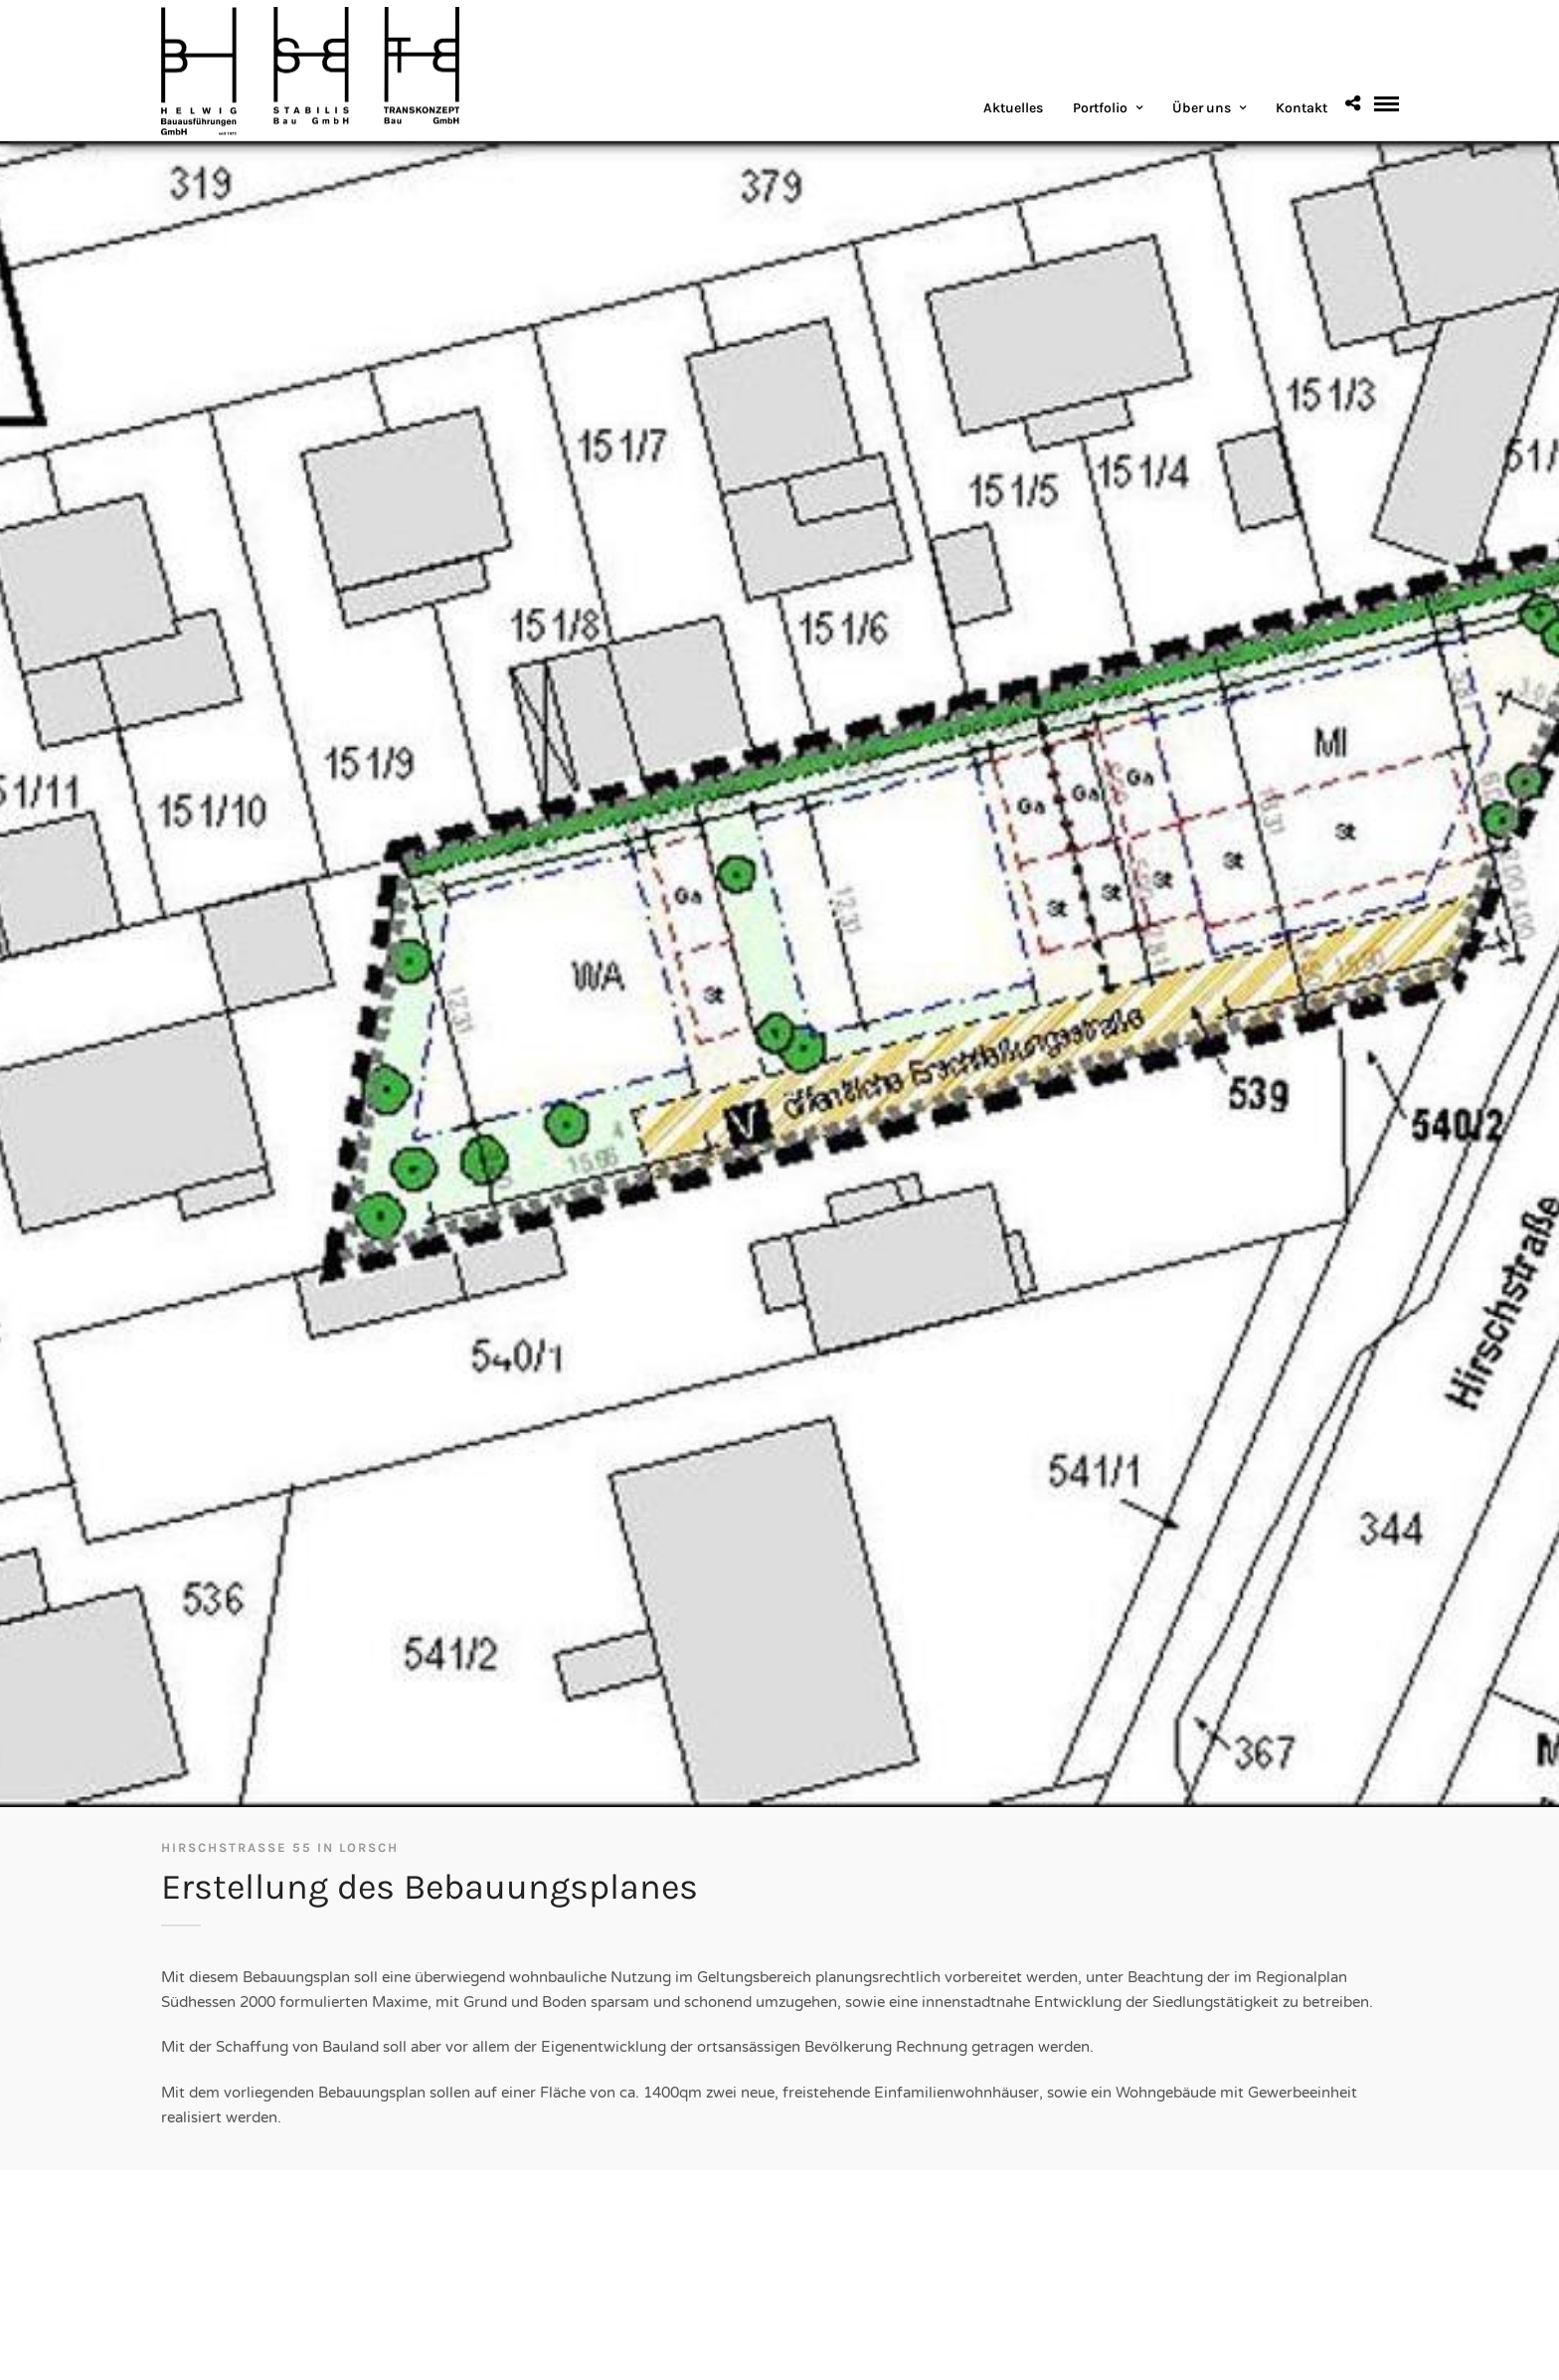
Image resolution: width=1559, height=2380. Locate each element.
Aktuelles (1013, 107)
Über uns (1201, 107)
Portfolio (1100, 107)
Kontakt (1301, 107)
